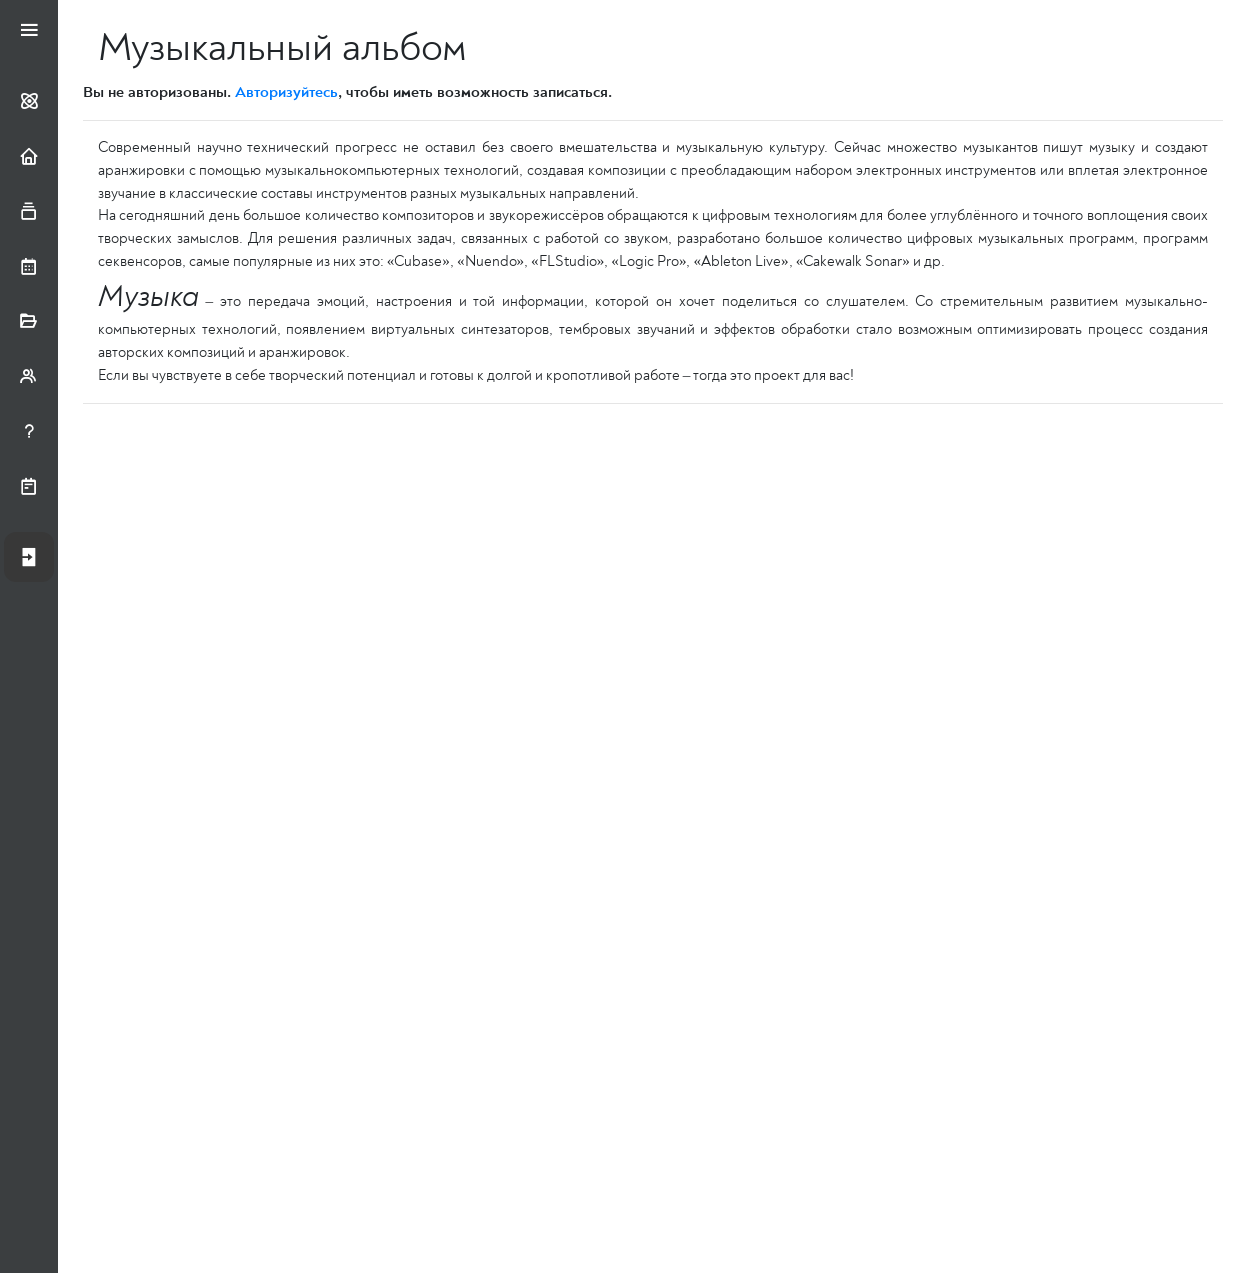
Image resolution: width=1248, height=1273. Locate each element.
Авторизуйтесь (287, 92)
